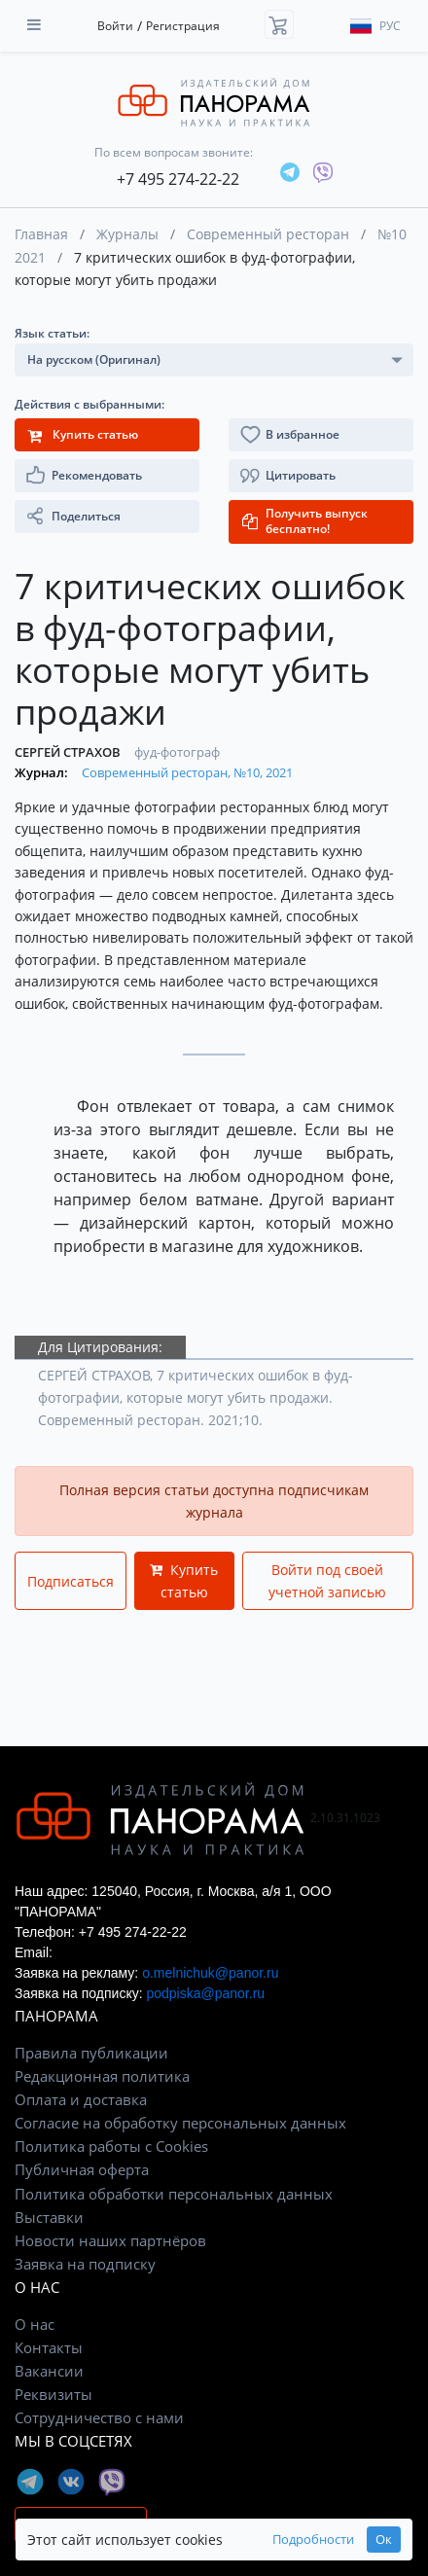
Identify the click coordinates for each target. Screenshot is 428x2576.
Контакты (49, 2347)
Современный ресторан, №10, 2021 (187, 772)
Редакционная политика (102, 2076)
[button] (321, 475)
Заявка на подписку (85, 2263)
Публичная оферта (82, 2169)
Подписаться (70, 1581)
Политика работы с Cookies (111, 2146)
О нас (34, 2324)
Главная (41, 234)
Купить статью (184, 1580)
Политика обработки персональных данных (174, 2193)
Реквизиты (53, 2394)
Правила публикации (91, 2052)
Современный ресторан (268, 234)
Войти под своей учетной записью (327, 1580)
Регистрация (183, 26)
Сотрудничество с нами (99, 2417)
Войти (115, 26)
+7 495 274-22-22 (178, 179)
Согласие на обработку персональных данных (180, 2122)
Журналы (127, 234)
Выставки (49, 2217)
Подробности (313, 2539)
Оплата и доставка (81, 2099)
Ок (383, 2539)
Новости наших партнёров (110, 2240)
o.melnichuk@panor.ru (210, 1973)
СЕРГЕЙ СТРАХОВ (69, 752)
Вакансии (49, 2370)
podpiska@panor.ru (205, 1993)
